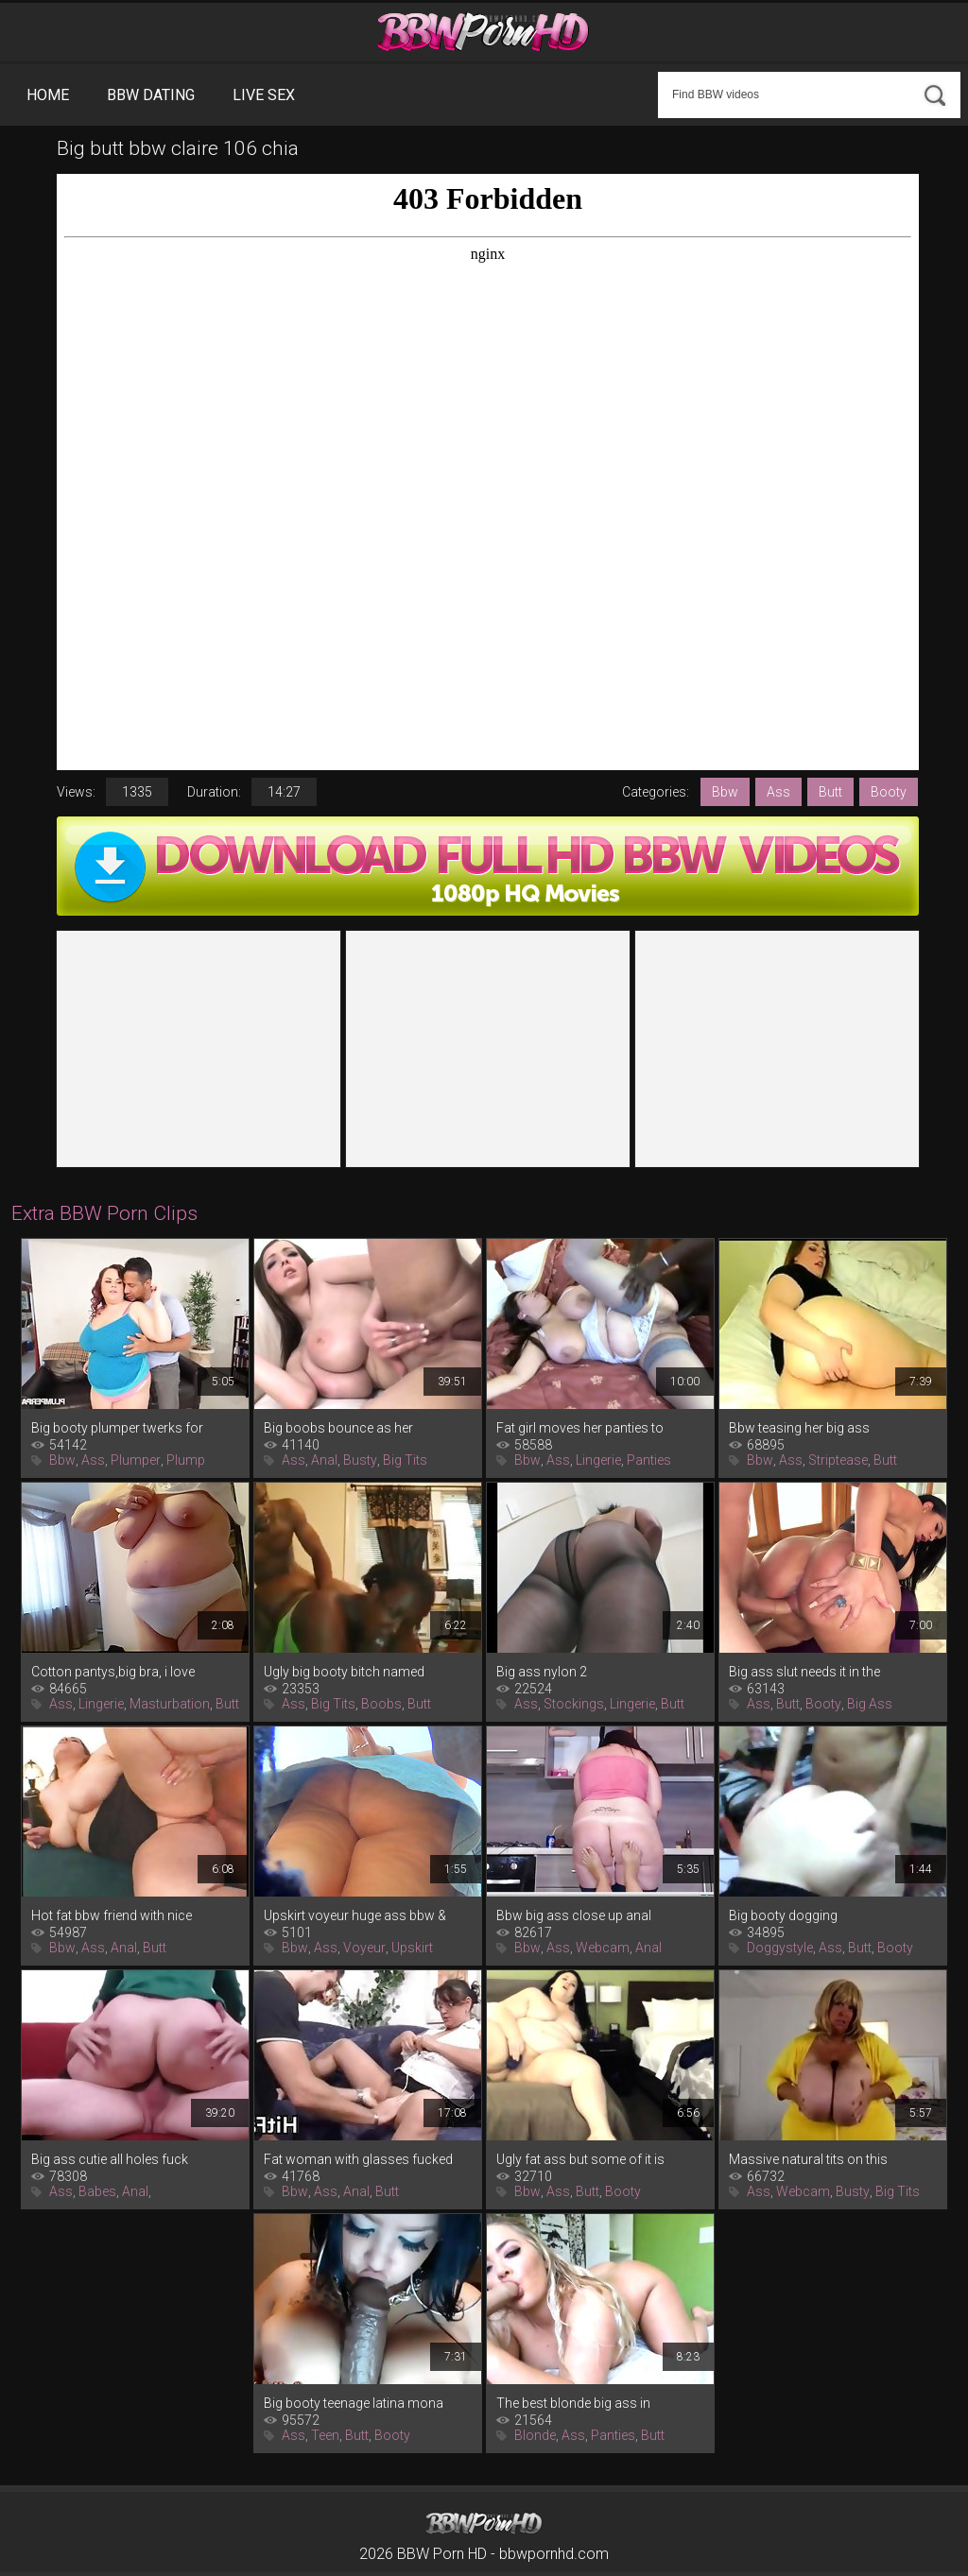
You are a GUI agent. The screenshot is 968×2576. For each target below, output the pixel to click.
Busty (360, 1460)
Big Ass (869, 1703)
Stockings (574, 1703)
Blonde (535, 2435)
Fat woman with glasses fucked (358, 2159)
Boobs (381, 1703)
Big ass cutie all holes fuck (109, 2159)
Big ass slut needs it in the (804, 1671)
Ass (778, 791)
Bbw (725, 791)
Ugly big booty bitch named (344, 1671)
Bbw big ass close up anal (573, 1915)
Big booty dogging (783, 1915)
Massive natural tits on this (808, 2159)
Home (47, 95)
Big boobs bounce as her (338, 1427)
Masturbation (170, 1703)
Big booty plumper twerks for (117, 1427)
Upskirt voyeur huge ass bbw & (355, 1915)
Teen (325, 2435)
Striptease (838, 1460)
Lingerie (598, 1460)
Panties (649, 1460)
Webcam (603, 1947)
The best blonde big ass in (573, 2403)
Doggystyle (780, 1947)
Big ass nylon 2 (541, 1671)
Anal (324, 1460)
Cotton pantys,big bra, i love (113, 1671)
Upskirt (412, 1947)
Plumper (136, 1460)
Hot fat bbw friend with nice (111, 1915)
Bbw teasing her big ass (799, 1427)
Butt (830, 791)
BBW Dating (151, 95)
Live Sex (264, 95)
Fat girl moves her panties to (580, 1427)
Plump (185, 1460)
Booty (889, 791)
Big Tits (405, 1460)
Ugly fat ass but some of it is (580, 2159)
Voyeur (364, 1947)
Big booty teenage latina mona (353, 2403)
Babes (97, 2191)
